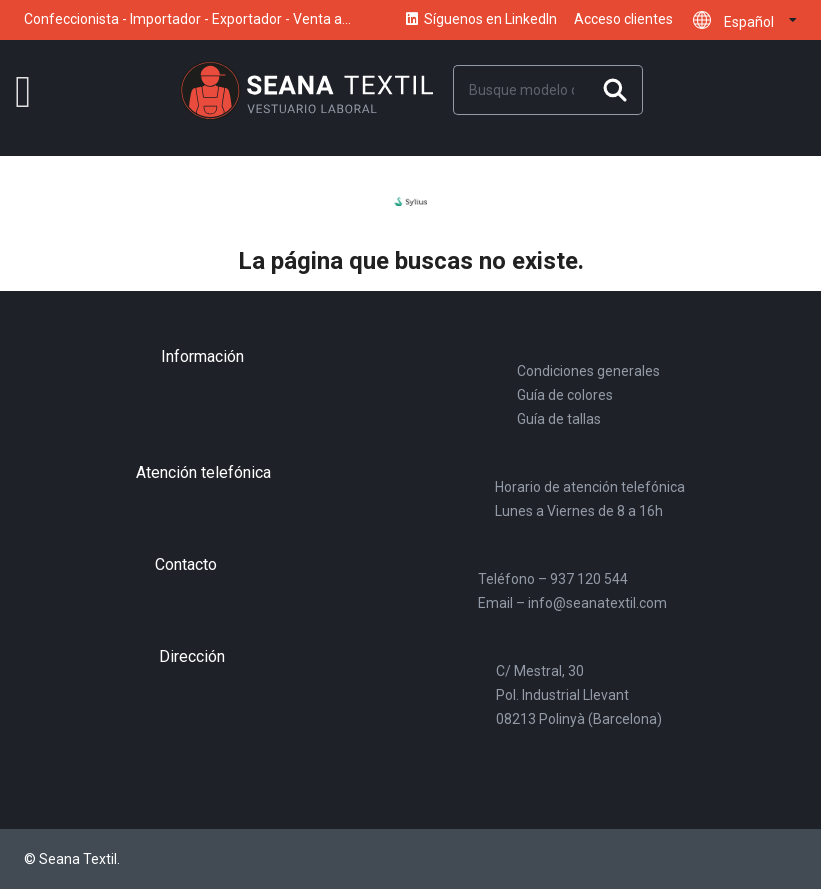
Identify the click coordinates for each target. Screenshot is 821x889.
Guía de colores (565, 395)
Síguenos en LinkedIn (480, 20)
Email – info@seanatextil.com (572, 603)
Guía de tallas (559, 419)
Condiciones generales (588, 371)
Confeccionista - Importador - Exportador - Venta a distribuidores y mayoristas (183, 26)
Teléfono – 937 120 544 (553, 579)
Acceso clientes (623, 19)
